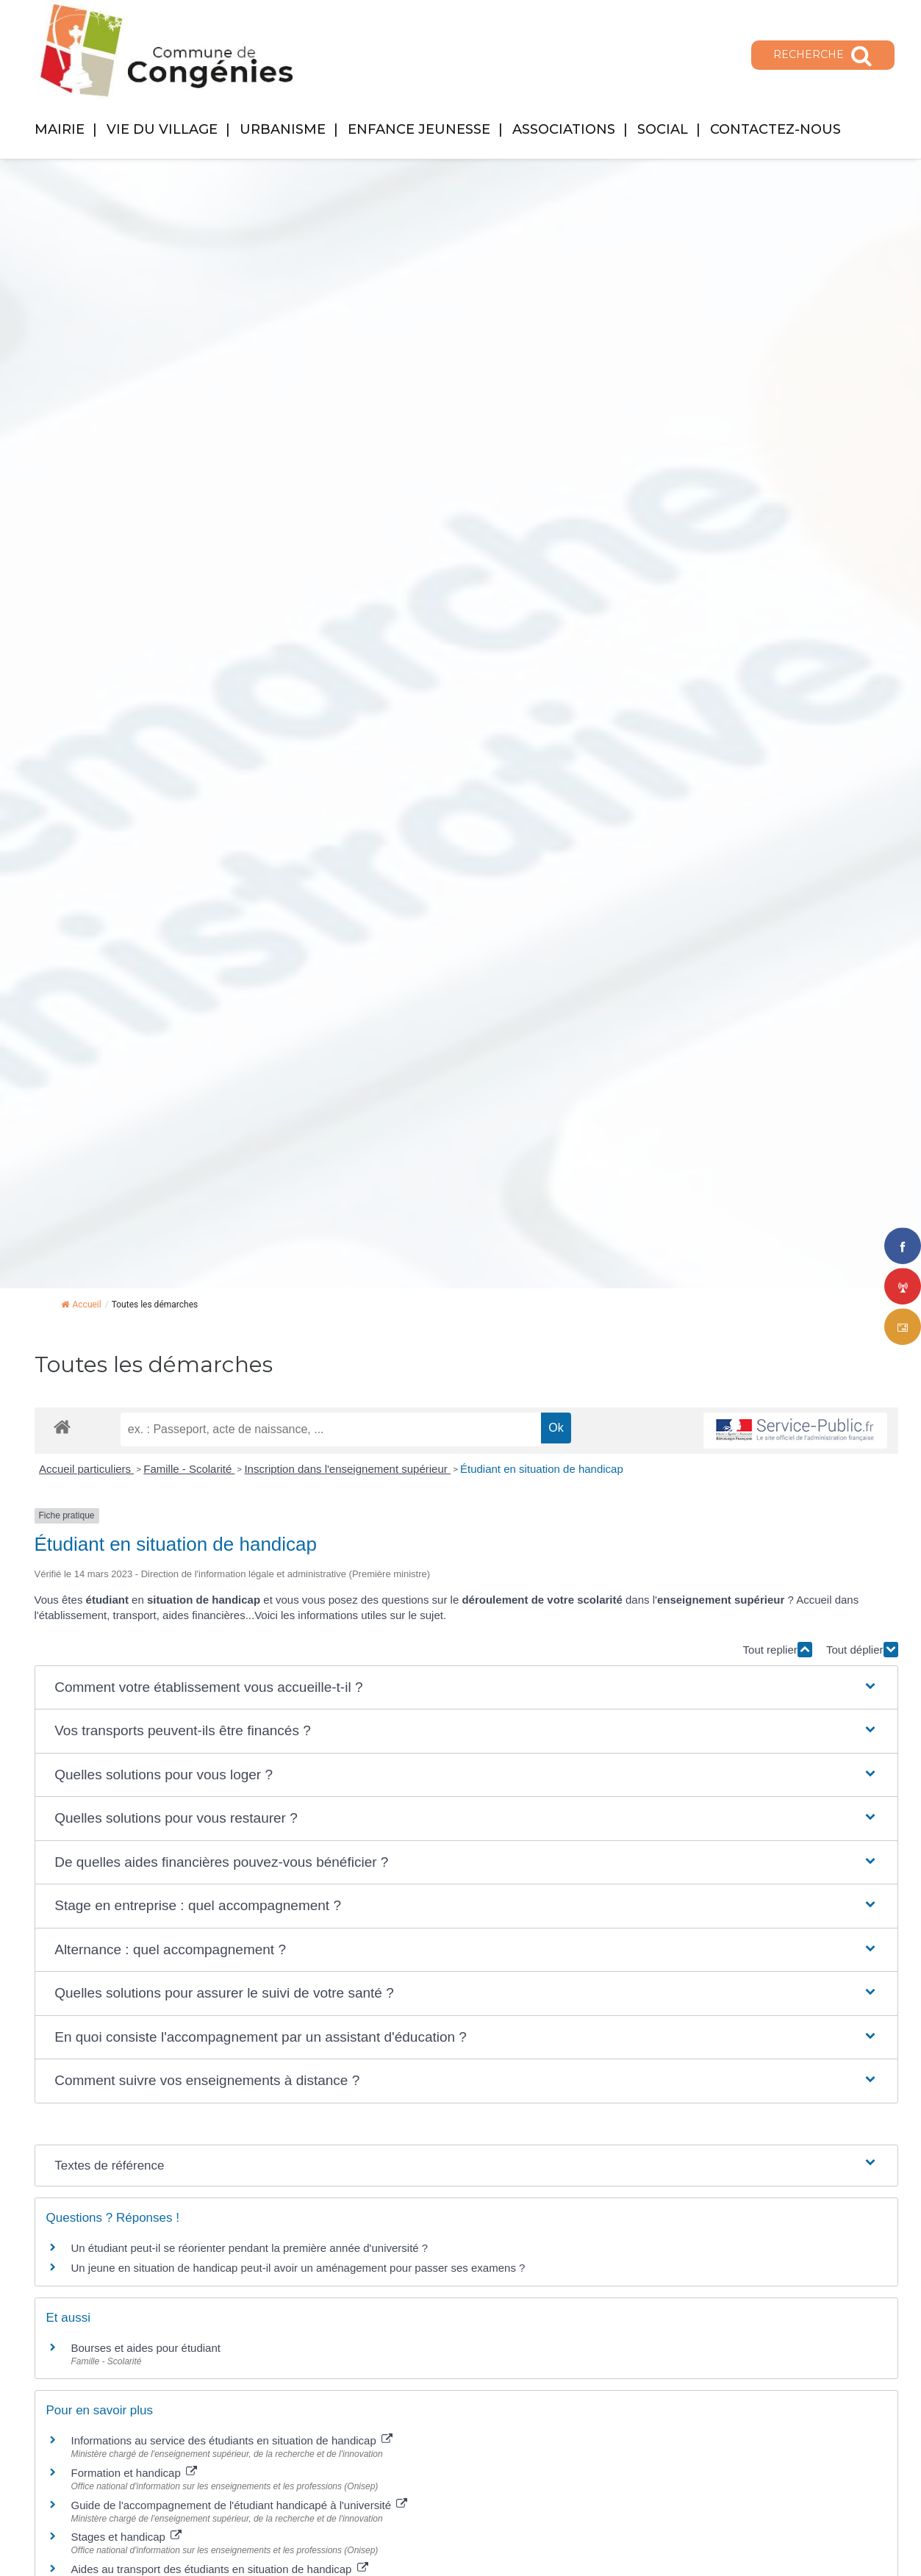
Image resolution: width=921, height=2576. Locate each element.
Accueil (81, 1304)
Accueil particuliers (86, 1469)
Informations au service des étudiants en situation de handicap (232, 2440)
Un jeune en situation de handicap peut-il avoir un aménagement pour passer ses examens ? (298, 2267)
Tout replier (777, 1649)
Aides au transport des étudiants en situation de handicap (219, 2569)
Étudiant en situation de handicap (541, 1469)
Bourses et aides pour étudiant (146, 2348)
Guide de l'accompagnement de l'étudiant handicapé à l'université (239, 2505)
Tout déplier (862, 1649)
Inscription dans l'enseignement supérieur (347, 1469)
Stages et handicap (126, 2536)
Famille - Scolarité (188, 1469)
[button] (466, 1687)
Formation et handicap (134, 2472)
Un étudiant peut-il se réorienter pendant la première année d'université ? (250, 2248)
